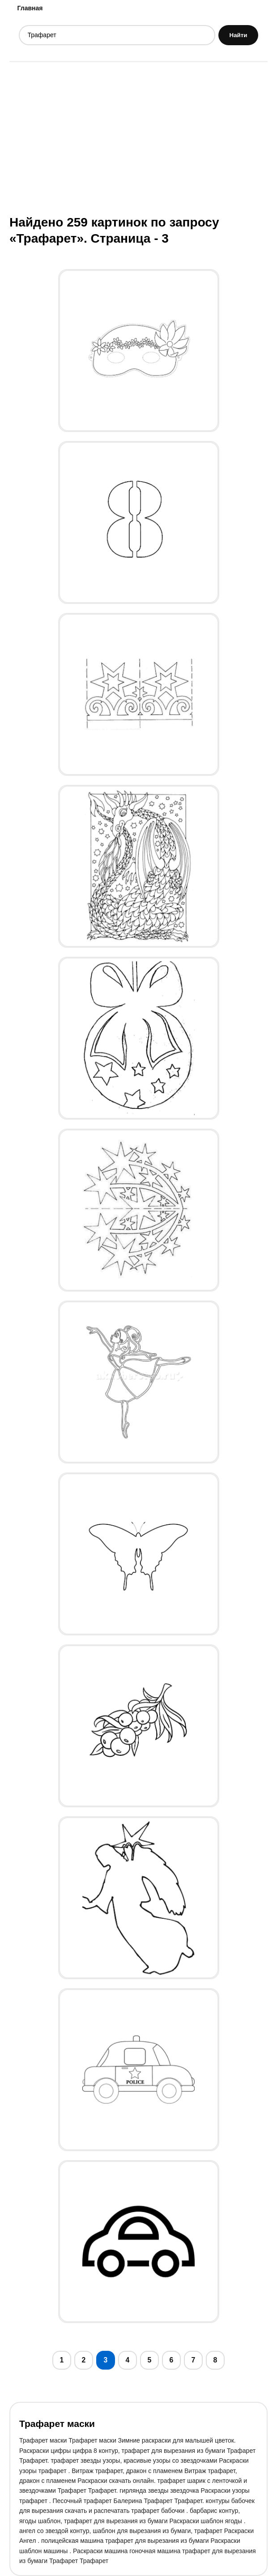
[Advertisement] (138, 137)
